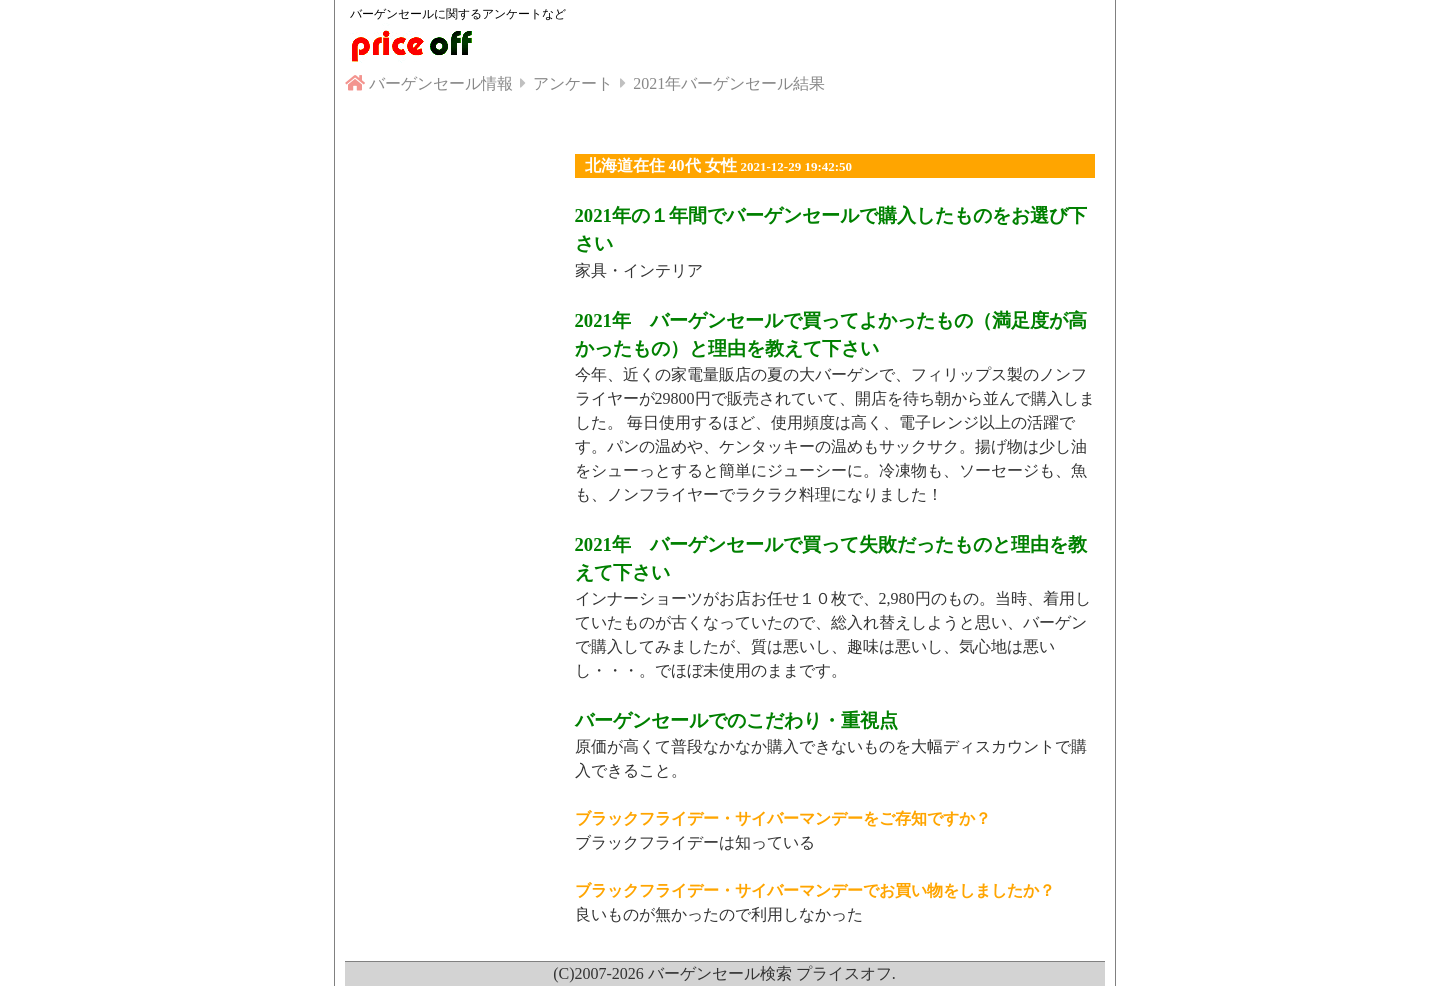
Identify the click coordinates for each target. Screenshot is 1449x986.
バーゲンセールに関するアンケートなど (458, 14)
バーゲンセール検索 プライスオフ (770, 973)
